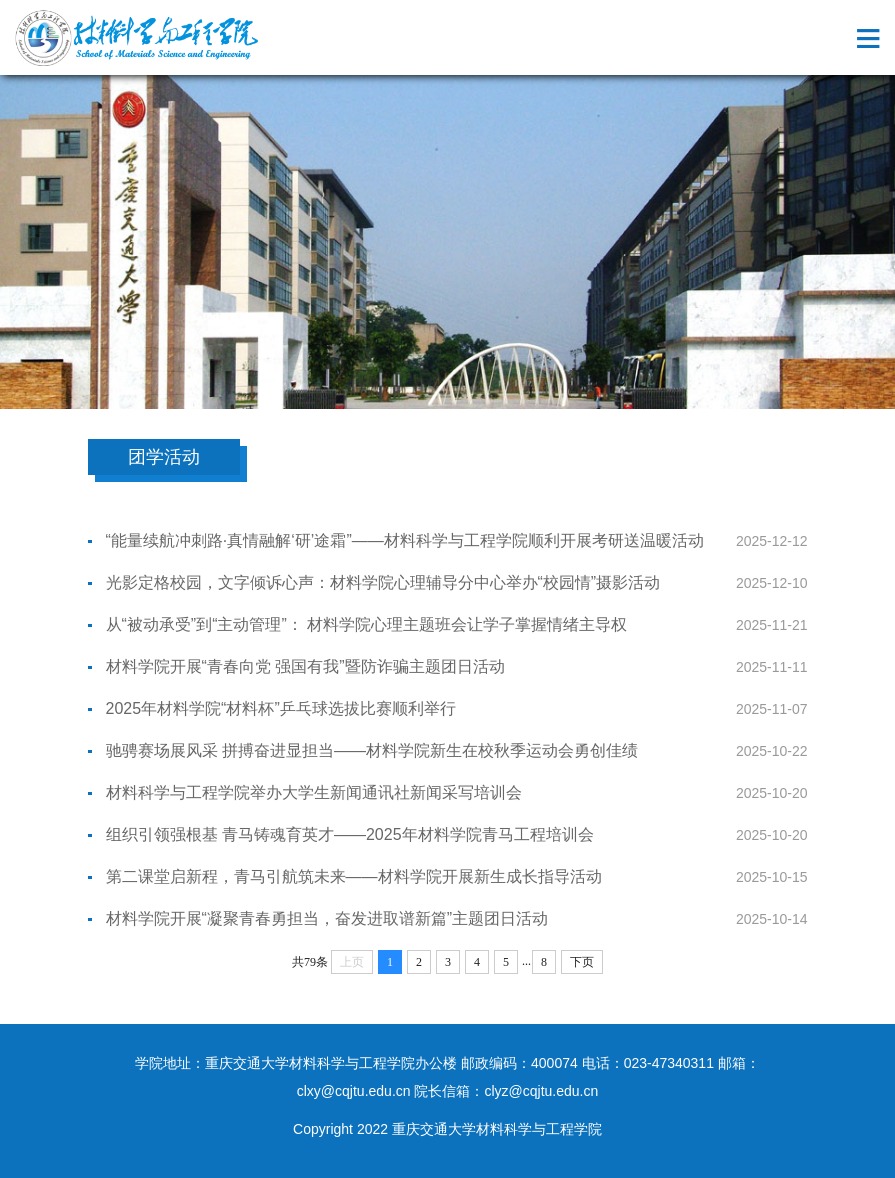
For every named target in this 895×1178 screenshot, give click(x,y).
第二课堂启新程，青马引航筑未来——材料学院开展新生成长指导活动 (354, 876)
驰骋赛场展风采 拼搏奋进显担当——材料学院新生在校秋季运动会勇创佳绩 (372, 750)
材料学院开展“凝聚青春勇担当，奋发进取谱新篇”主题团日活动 (327, 918)
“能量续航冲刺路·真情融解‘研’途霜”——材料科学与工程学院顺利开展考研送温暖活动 (405, 540)
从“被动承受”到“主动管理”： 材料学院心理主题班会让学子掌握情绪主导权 (367, 624)
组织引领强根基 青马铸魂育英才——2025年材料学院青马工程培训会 (350, 834)
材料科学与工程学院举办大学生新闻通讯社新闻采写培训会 (314, 792)
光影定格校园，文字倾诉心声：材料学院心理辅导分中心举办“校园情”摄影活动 (383, 582)
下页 (582, 962)
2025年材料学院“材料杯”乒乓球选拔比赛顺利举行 (281, 708)
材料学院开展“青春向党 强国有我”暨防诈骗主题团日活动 (305, 666)
